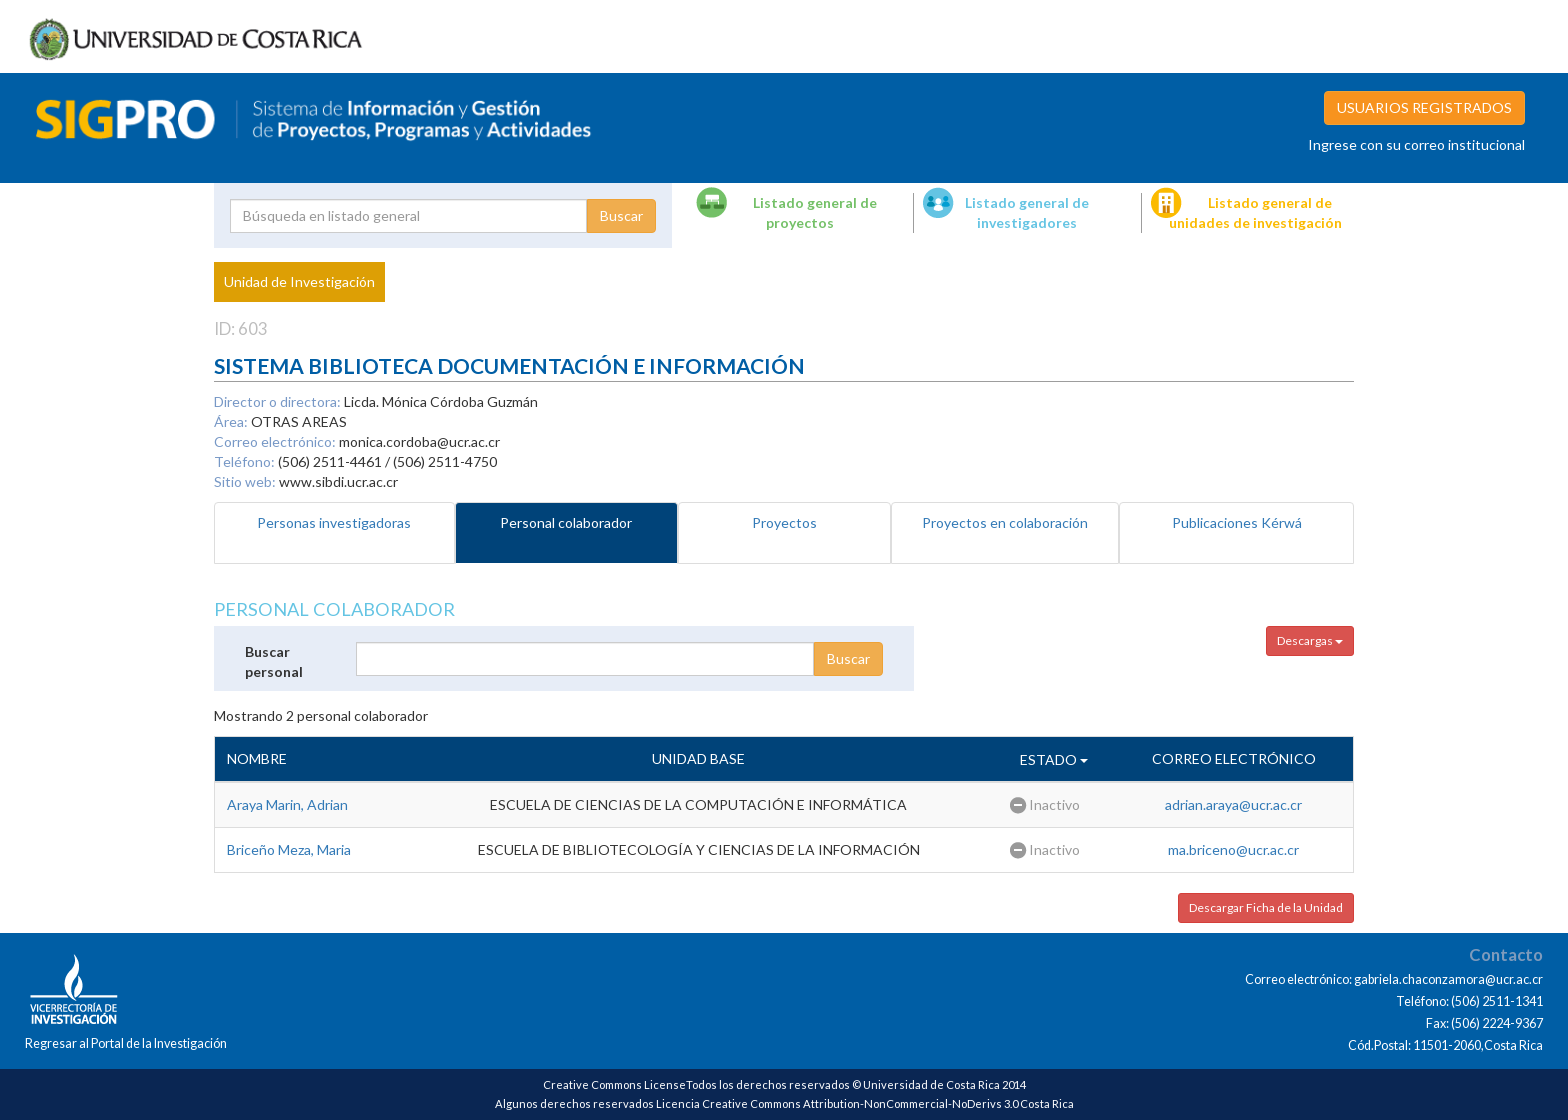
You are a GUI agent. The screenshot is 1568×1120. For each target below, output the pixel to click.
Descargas (1310, 640)
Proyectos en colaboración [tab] (1005, 522)
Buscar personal (274, 661)
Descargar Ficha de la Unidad (1266, 907)
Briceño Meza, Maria (289, 849)
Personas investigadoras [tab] (334, 522)
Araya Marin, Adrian (287, 804)
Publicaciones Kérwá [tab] (1237, 522)
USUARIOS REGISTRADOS (1424, 107)
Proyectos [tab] (784, 522)
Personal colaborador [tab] (566, 522)
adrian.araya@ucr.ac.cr (1233, 804)
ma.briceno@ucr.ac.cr (1233, 849)
